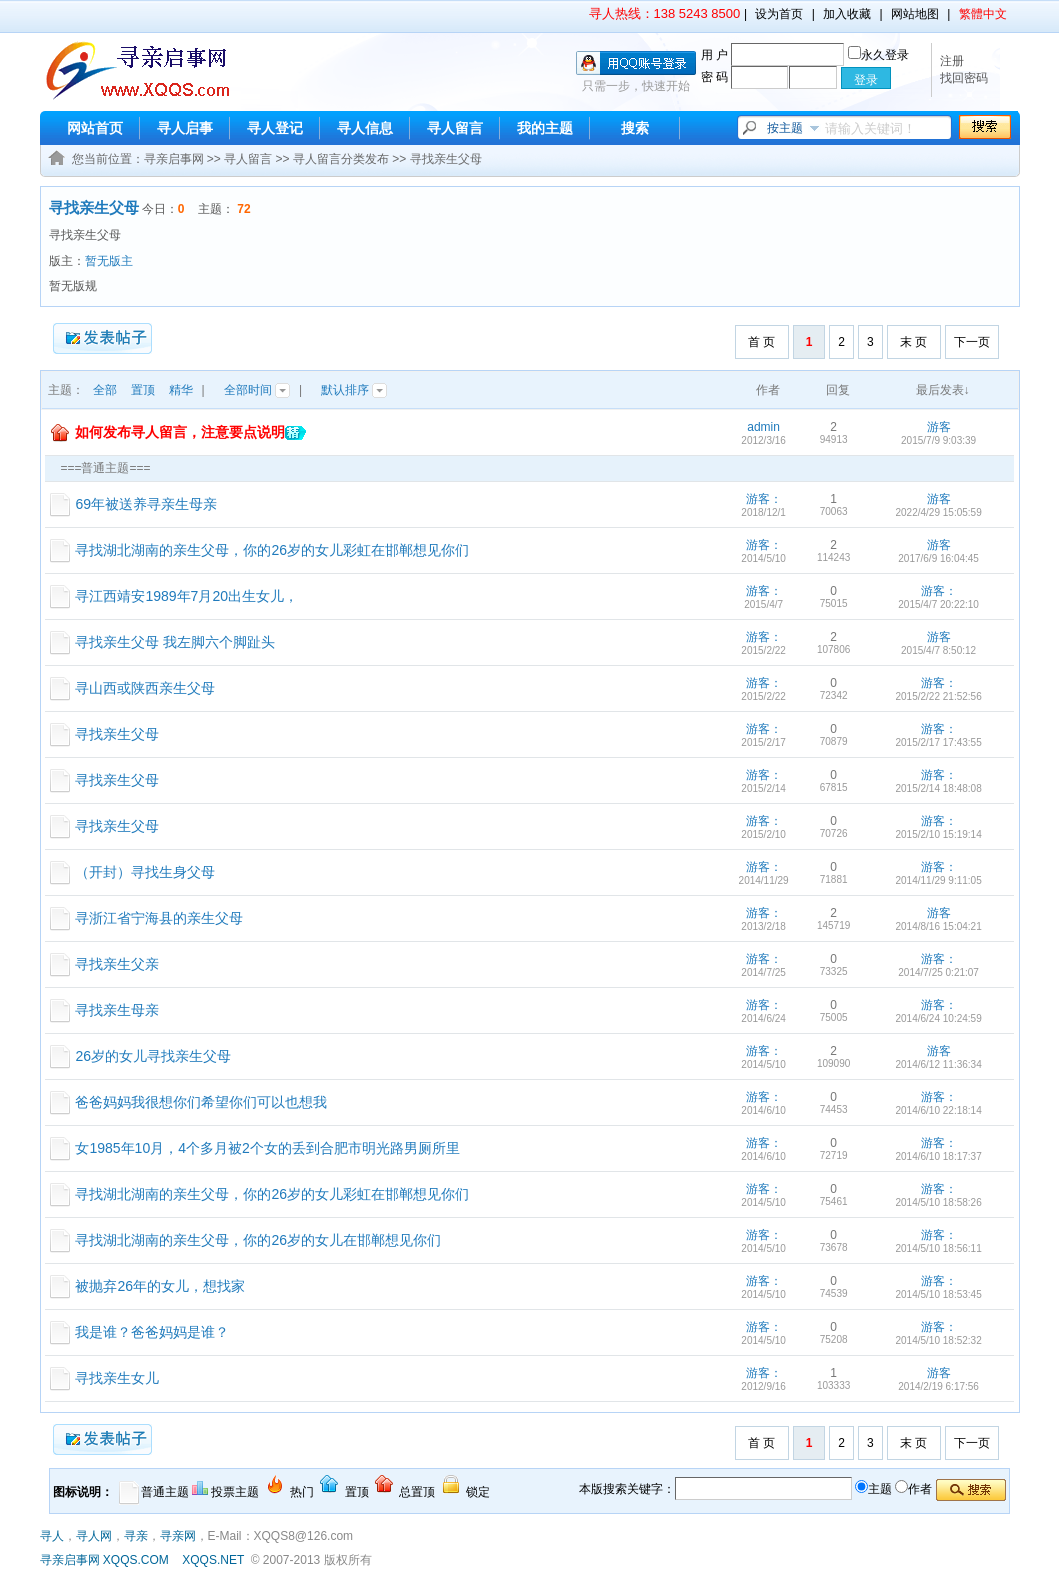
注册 (952, 61)
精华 (181, 390)
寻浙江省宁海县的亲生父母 (159, 918)
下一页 (972, 342)
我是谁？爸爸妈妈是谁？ (152, 1332)
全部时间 (257, 390)
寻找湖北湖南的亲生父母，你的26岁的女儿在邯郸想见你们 (258, 1240)
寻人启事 (185, 128)
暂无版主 (109, 261)
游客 (939, 427)
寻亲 (136, 1536)
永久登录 (878, 55)
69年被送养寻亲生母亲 (146, 504)
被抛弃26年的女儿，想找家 (160, 1286)
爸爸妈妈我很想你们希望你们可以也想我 (201, 1102)
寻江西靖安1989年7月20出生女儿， (186, 596)
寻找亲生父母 (446, 159)
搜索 (635, 128)
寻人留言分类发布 (341, 159)
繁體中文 (983, 14)
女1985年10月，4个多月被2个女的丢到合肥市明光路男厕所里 (267, 1148)
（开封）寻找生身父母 (145, 872)
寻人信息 (365, 128)
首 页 (761, 342)
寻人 (52, 1536)
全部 (105, 390)
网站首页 (95, 128)
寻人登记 (275, 128)
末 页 (913, 342)
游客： (764, 499)
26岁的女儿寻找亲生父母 (153, 1056)
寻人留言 (455, 128)
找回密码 (964, 78)
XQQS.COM (136, 1560)
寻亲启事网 (174, 159)
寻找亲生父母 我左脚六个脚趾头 (175, 642)
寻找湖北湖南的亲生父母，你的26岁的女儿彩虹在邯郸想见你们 (272, 550)
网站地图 (915, 14)
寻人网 (94, 1536)
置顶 (143, 390)
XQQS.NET (213, 1560)
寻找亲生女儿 (117, 1378)
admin (763, 427)
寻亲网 (178, 1536)
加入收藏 (847, 14)
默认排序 (354, 390)
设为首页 (779, 14)
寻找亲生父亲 (117, 964)
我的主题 (545, 128)
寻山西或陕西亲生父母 (145, 688)
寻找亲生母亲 (117, 1010)
